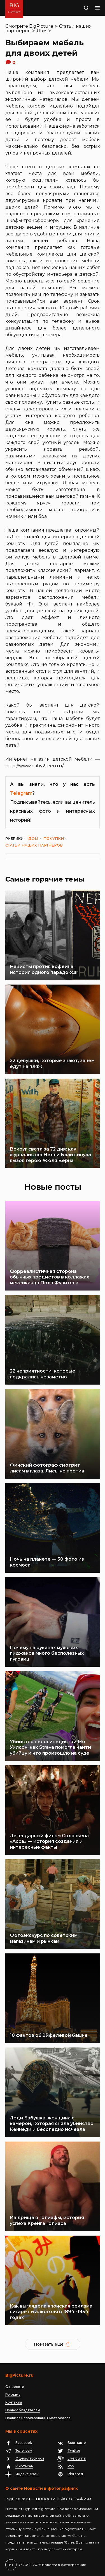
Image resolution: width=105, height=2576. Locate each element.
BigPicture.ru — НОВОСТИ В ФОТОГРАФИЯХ (48, 2498)
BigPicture (41, 26)
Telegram (21, 793)
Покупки (53, 838)
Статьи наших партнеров (34, 845)
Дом (41, 30)
